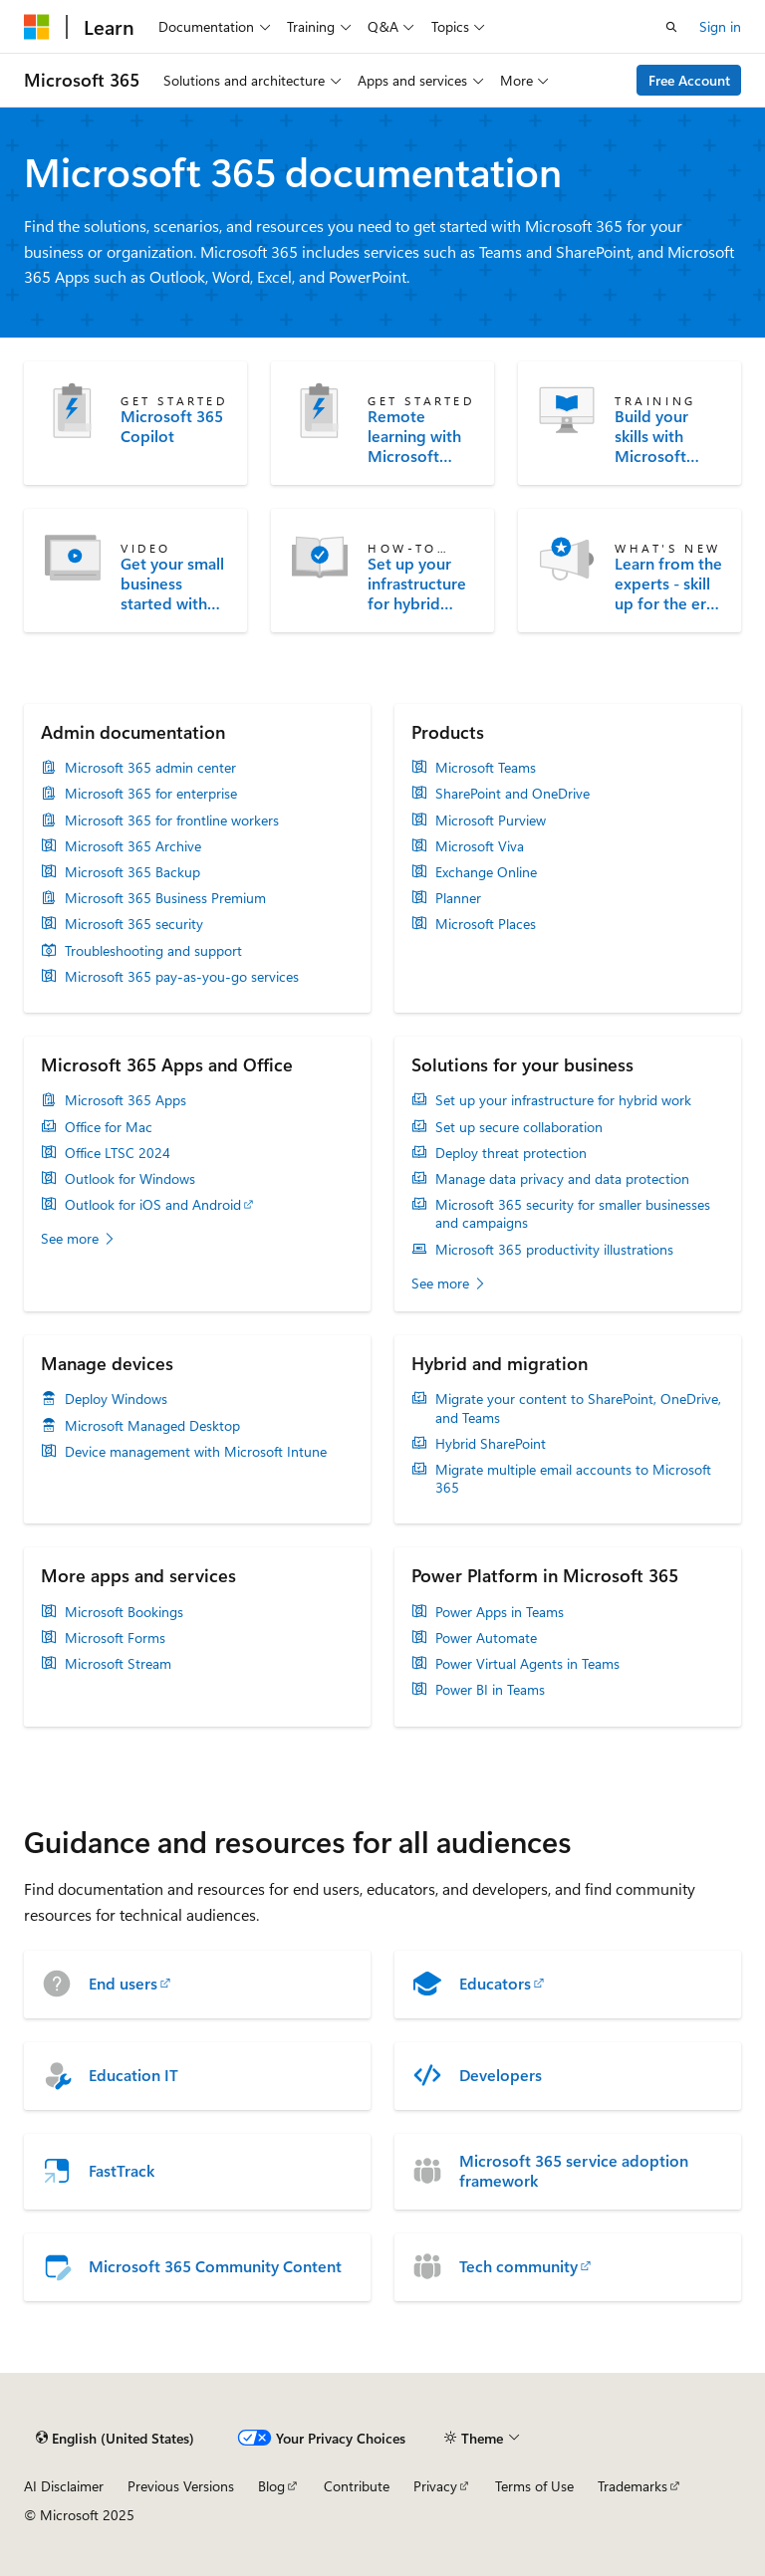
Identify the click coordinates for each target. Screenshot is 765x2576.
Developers (500, 2075)
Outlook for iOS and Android (153, 1205)
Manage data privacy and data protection (562, 1179)
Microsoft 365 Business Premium (165, 898)
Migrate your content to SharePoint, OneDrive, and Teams (578, 1408)
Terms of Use (534, 2485)
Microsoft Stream (118, 1664)
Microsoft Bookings (124, 1612)
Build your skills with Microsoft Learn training (664, 436)
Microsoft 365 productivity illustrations (554, 1250)
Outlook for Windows (130, 1179)
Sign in (720, 26)
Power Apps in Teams (499, 1612)
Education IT (133, 2075)
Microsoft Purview (490, 820)
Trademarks (632, 2485)
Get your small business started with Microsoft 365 (172, 583)
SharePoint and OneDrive (512, 794)
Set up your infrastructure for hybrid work (417, 583)
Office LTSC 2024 (117, 1153)
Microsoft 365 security (134, 924)
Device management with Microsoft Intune (196, 1452)
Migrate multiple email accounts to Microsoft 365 (573, 1479)
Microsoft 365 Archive (133, 846)
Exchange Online (486, 872)
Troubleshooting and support (153, 951)
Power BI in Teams (490, 1690)
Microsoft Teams (485, 768)
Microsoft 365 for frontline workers (172, 820)
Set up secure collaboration (519, 1127)
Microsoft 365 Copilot (172, 426)
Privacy (435, 2485)
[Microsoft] (37, 27)
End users (123, 1983)
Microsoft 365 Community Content (215, 2266)
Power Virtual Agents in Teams (527, 1664)
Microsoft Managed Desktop (152, 1426)
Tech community (518, 2266)
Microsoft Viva (479, 846)
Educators (495, 1983)
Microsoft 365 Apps (125, 1100)
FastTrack (121, 2171)
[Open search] (671, 27)
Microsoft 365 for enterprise (151, 794)
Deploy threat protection (511, 1153)
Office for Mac (108, 1127)
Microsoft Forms (115, 1638)
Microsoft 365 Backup (132, 872)
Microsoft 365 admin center (150, 768)
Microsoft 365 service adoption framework (573, 2171)
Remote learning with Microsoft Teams (414, 436)
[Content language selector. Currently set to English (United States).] (115, 2438)
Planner (458, 898)
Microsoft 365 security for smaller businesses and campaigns (572, 1214)
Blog (271, 2485)
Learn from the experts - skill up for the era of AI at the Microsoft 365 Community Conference (668, 583)
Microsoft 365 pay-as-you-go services (182, 977)
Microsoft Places (485, 924)
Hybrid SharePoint (490, 1444)
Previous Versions (181, 2485)
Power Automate (486, 1638)
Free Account (689, 80)
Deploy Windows (116, 1399)
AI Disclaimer (64, 2485)
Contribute (356, 2485)
